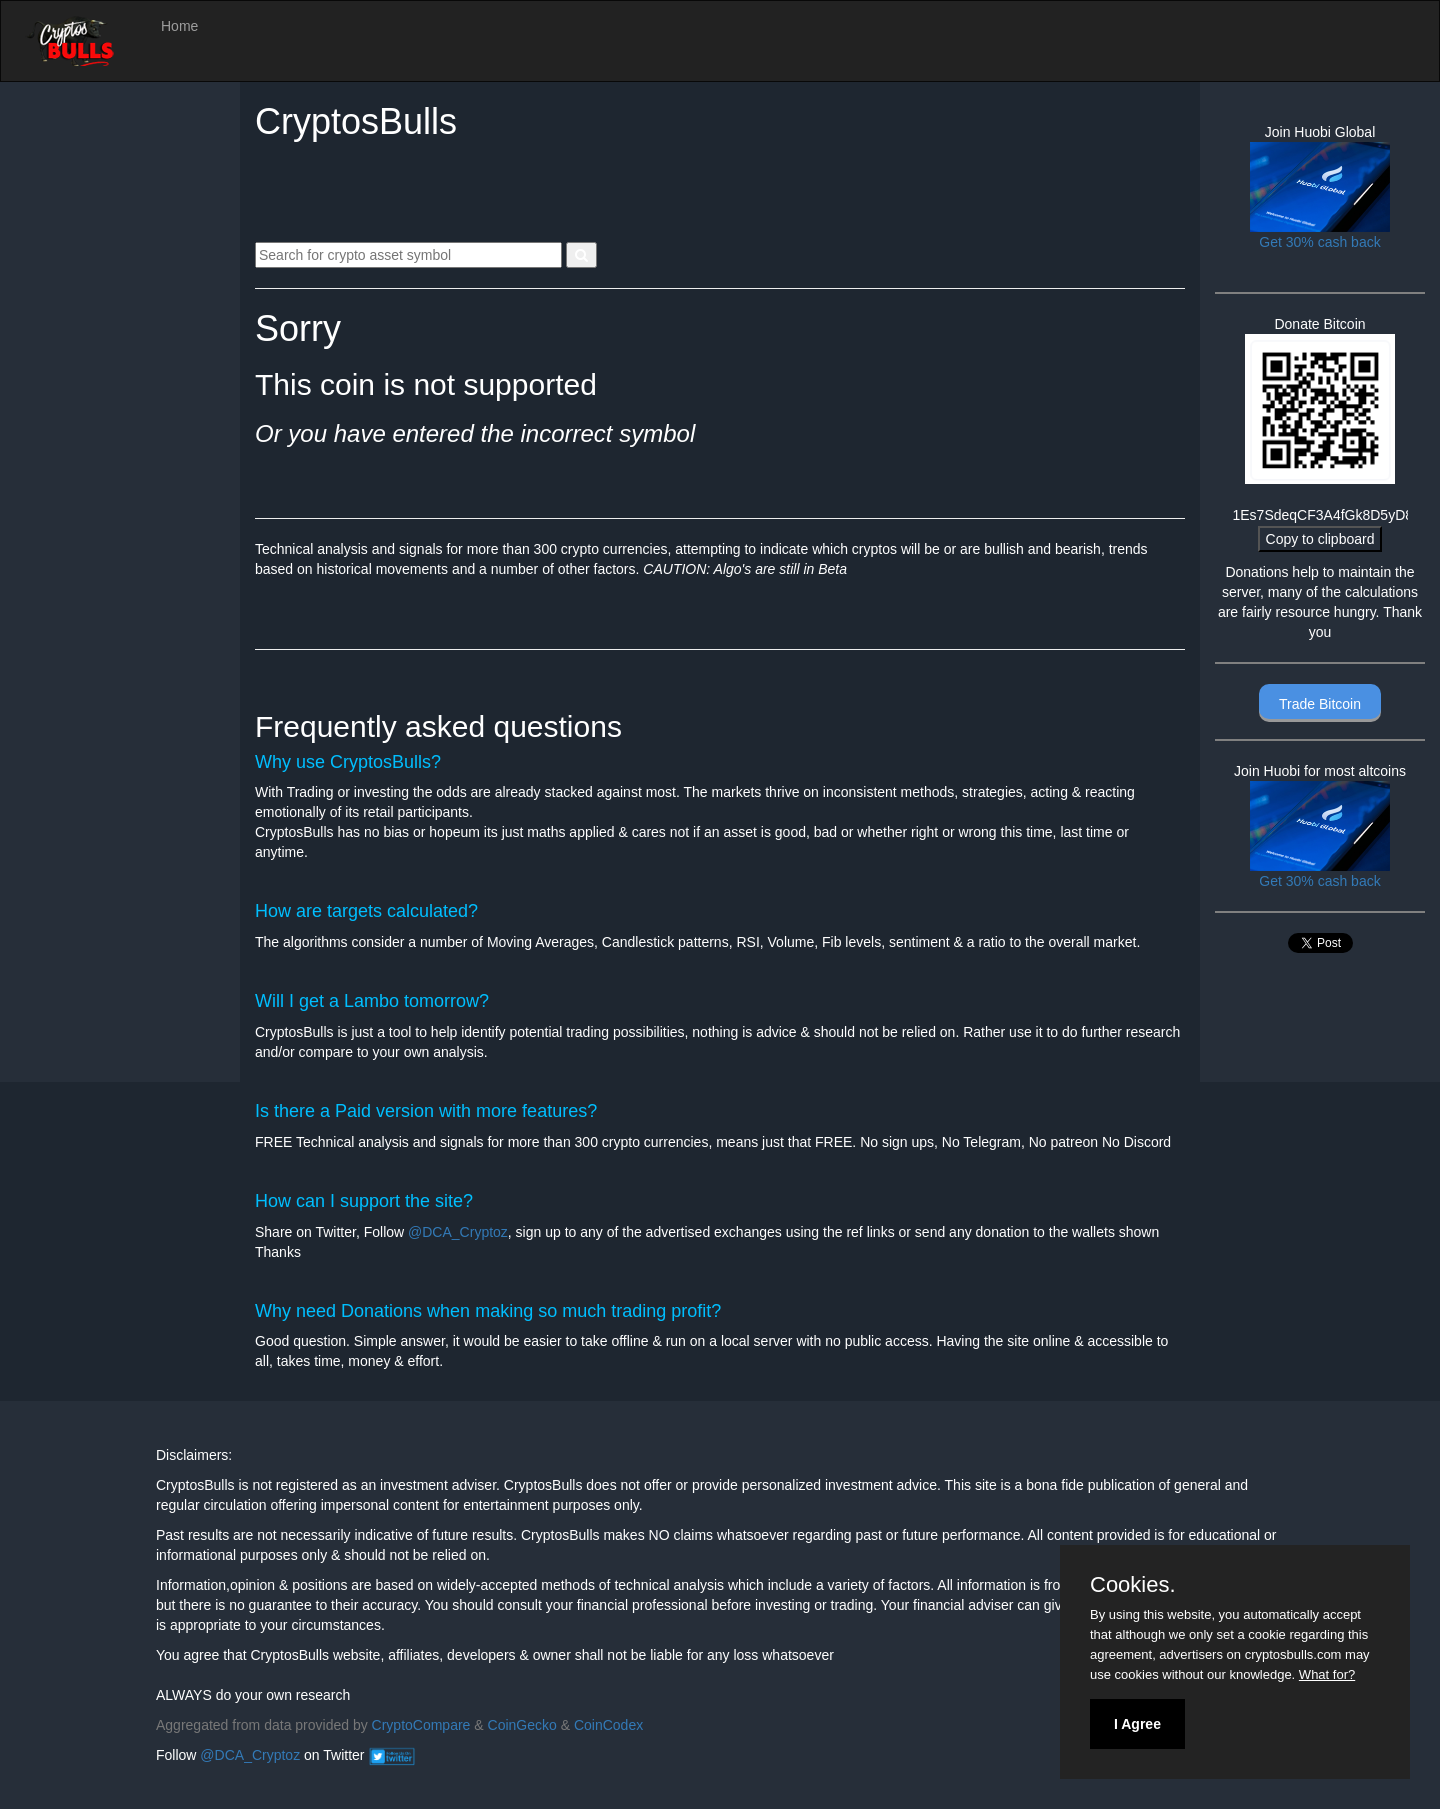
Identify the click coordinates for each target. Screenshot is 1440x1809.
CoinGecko (522, 1725)
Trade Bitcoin (1320, 704)
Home (179, 26)
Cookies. (1133, 1585)
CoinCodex (608, 1725)
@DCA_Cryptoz (458, 1232)
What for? (1327, 1674)
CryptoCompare (421, 1725)
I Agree (1137, 1724)
